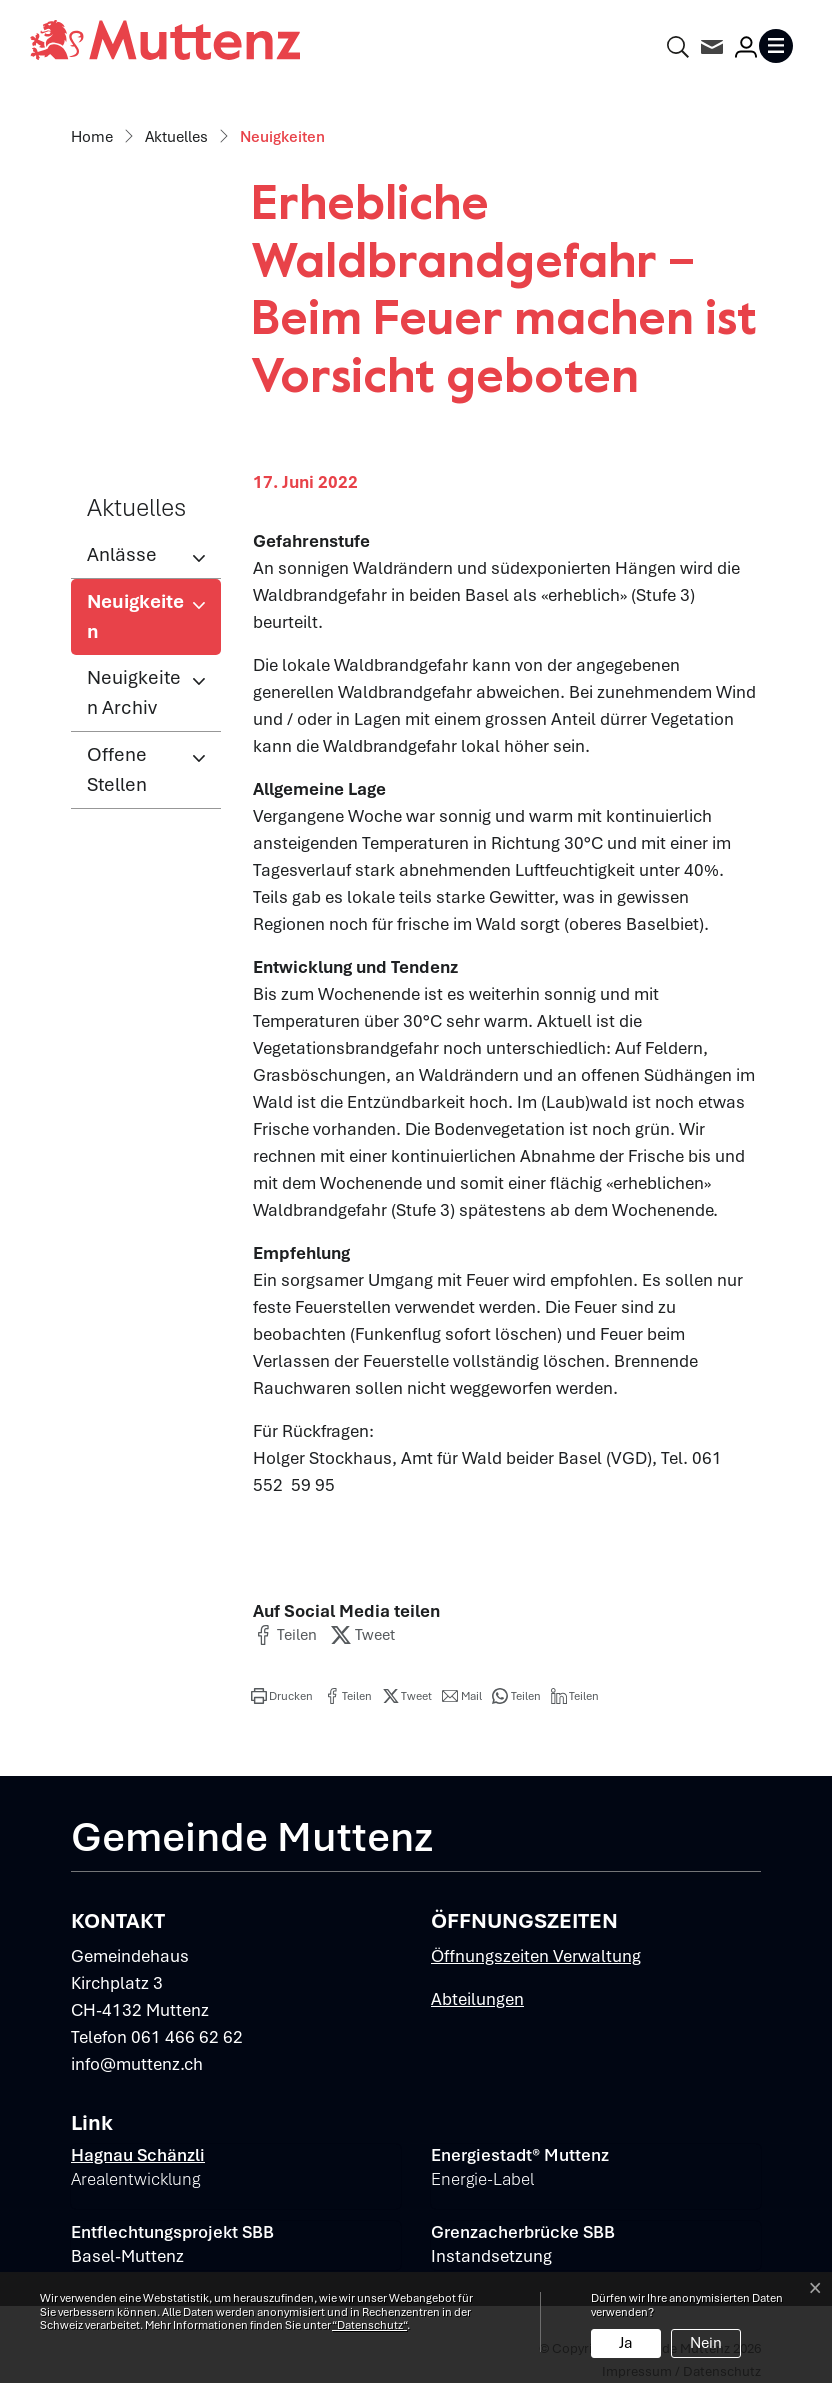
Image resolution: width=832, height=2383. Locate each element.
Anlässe (122, 554)
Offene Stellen (117, 769)
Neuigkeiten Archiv (134, 692)
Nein (706, 2343)
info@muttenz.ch (137, 2064)
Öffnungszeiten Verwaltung (536, 1956)
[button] (285, 1635)
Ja (626, 2343)
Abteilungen (477, 1999)
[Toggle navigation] (780, 46)
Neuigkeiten (152, 622)
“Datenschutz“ (369, 2325)
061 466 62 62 (187, 2037)
